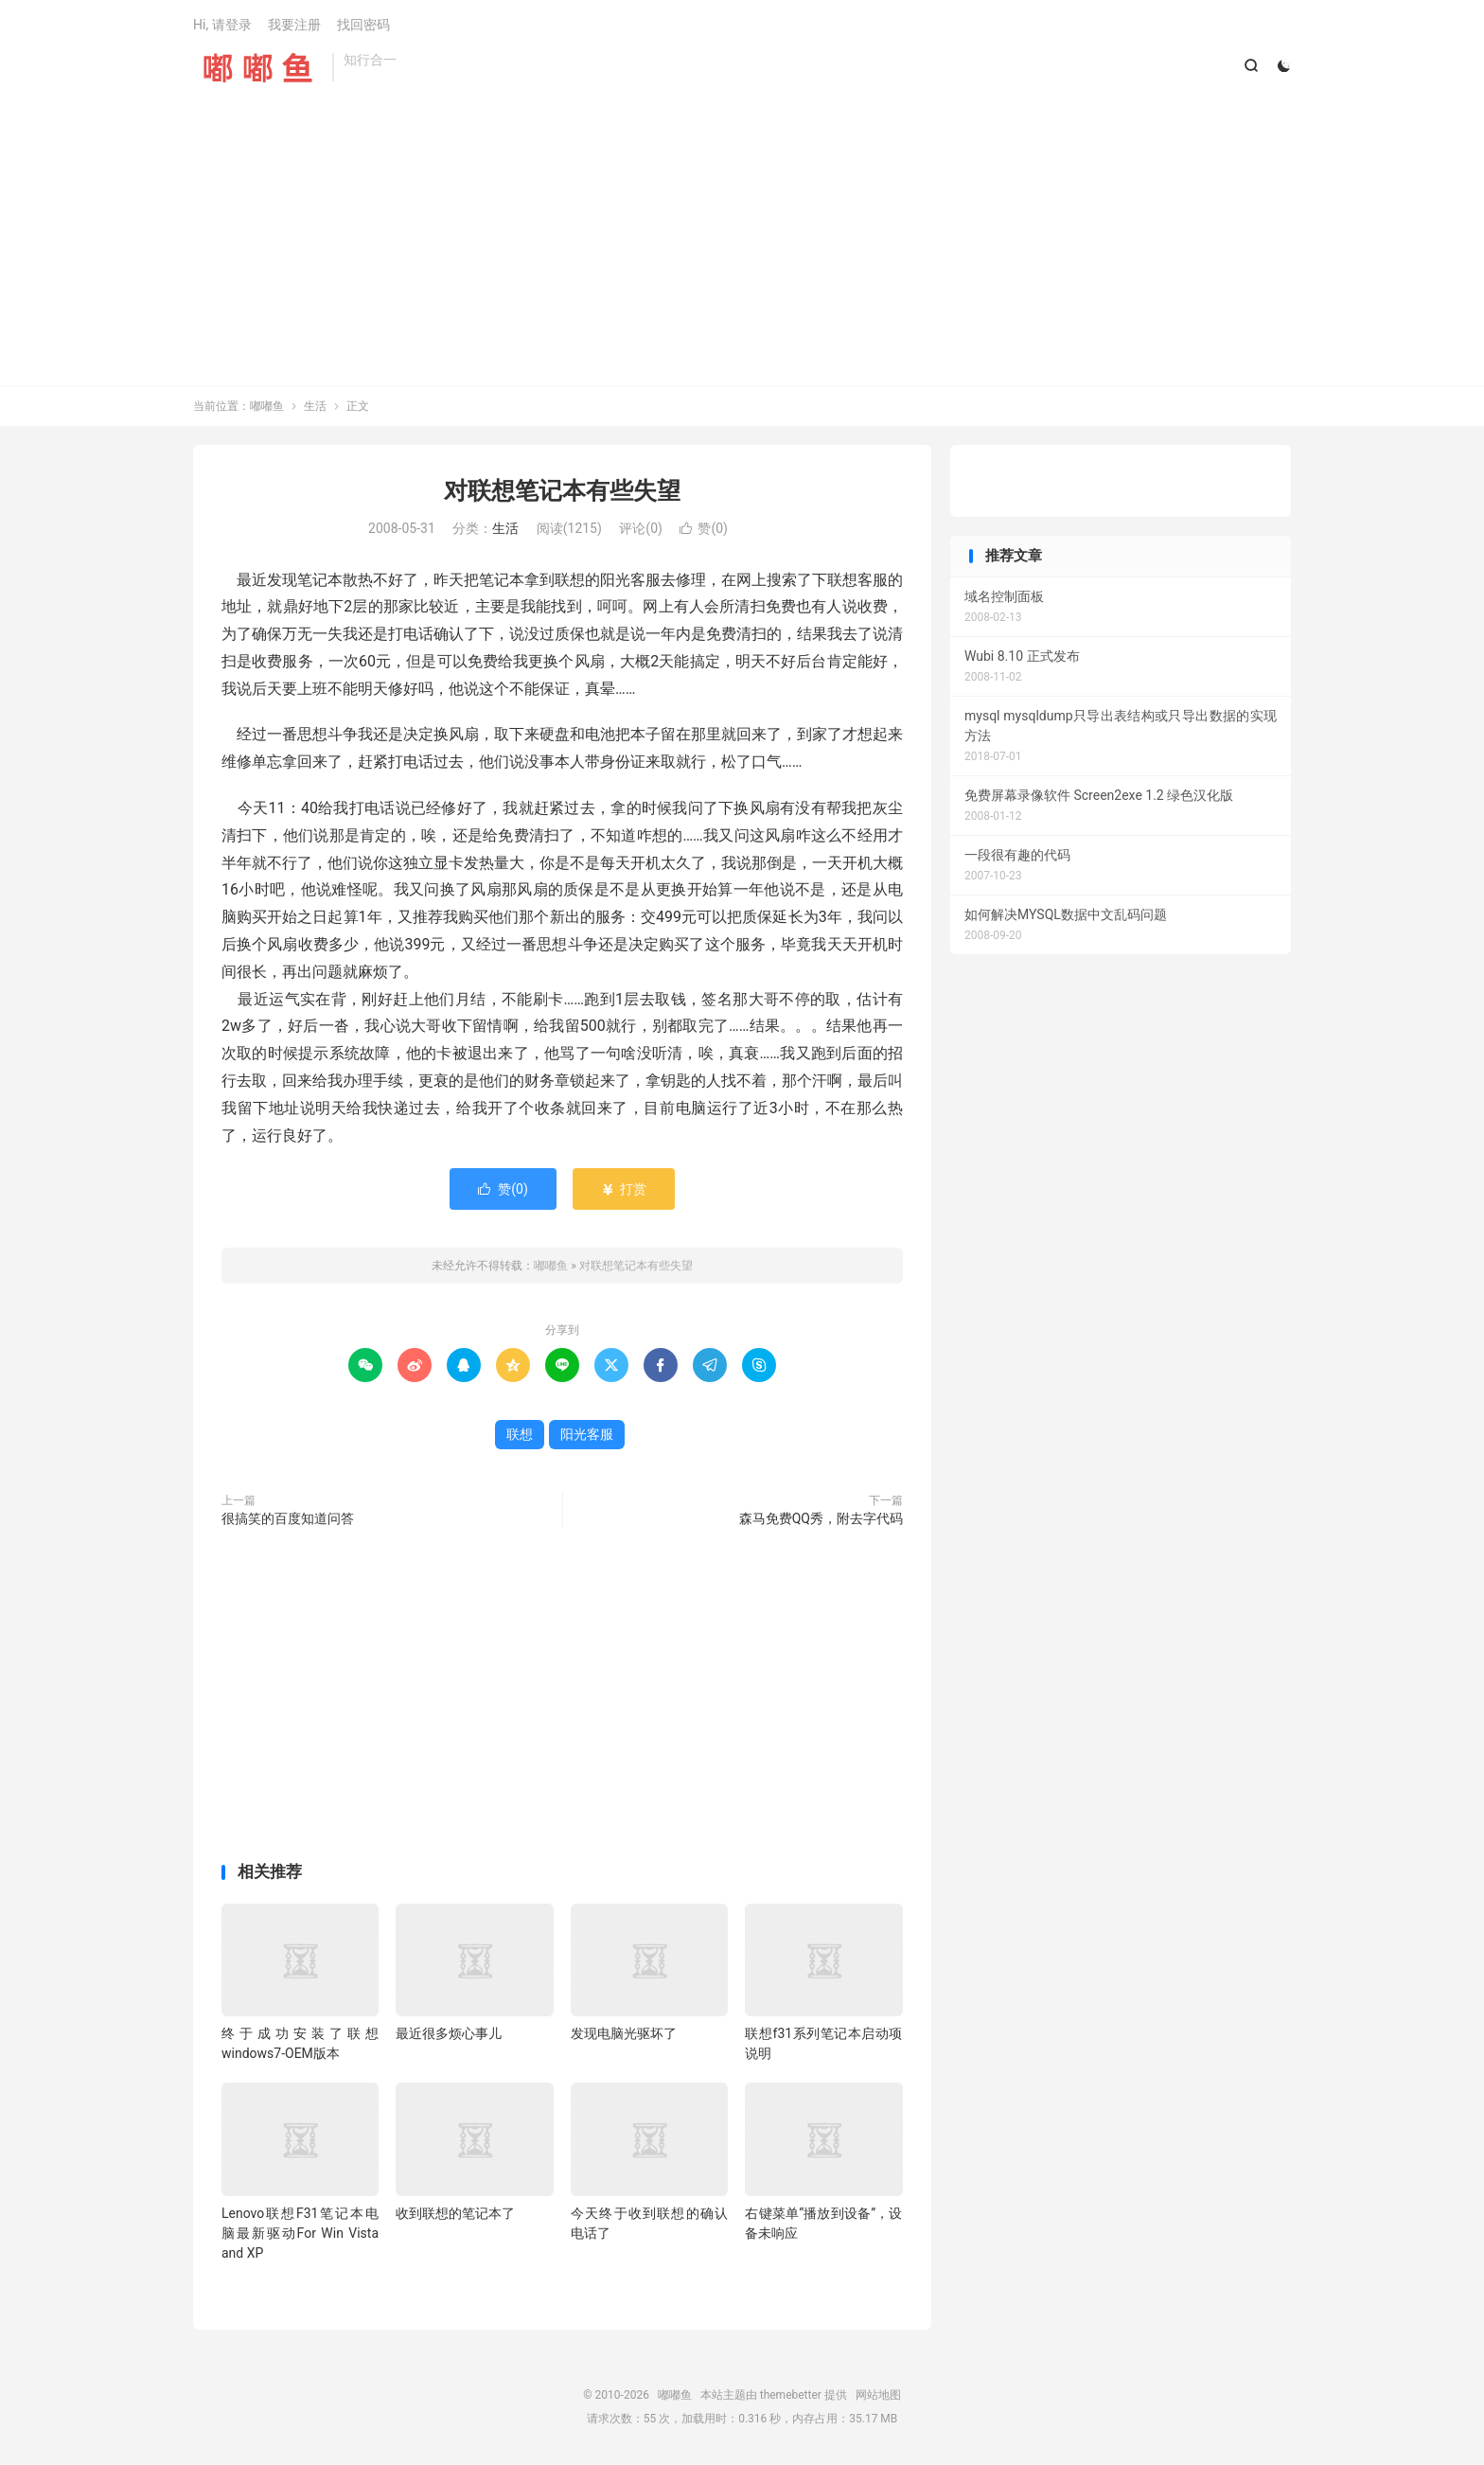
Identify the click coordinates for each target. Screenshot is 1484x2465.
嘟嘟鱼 (258, 67)
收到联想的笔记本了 (455, 2213)
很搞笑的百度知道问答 (287, 1518)
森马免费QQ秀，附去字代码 (821, 1518)
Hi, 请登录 (222, 24)
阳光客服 (586, 1434)
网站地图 (878, 2395)
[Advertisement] (742, 224)
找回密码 (363, 24)
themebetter (791, 2395)
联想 (519, 1434)
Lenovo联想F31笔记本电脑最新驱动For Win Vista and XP (300, 2233)
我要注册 (294, 24)
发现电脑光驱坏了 (624, 2033)
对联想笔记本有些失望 (562, 491)
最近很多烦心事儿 (449, 2033)
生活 (315, 406)
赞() (704, 528)
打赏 (623, 1189)
